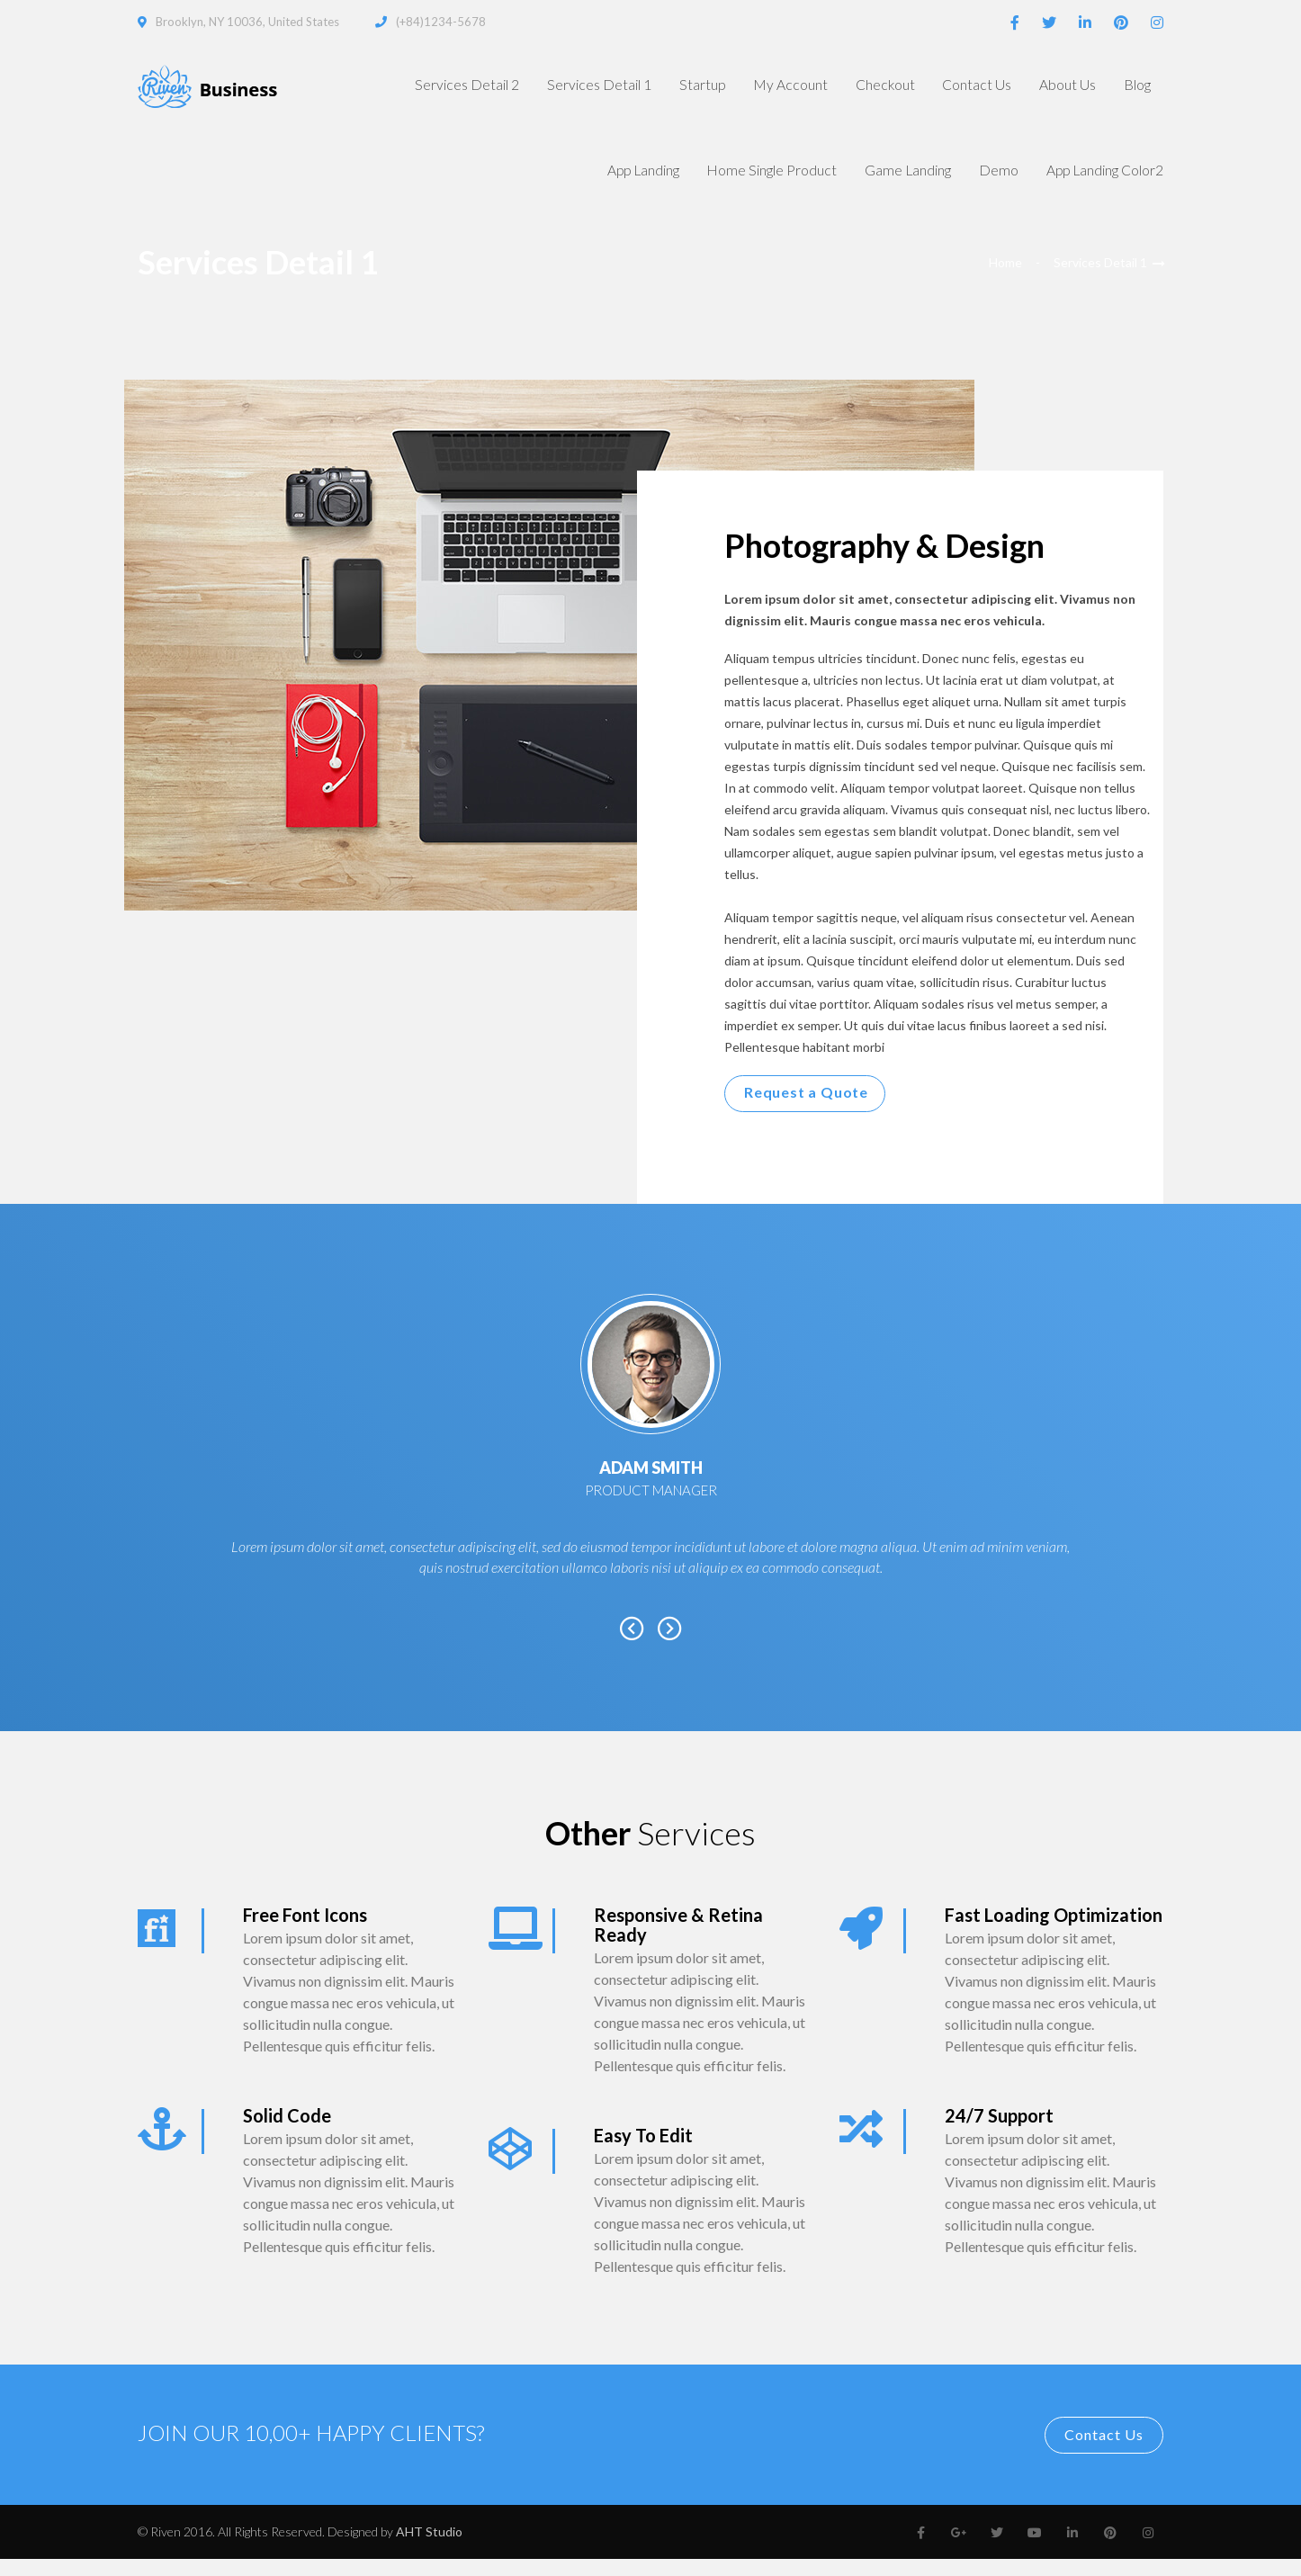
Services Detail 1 (567, 87)
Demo (990, 182)
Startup (672, 87)
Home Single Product (754, 182)
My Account (765, 87)
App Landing (618, 182)
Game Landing (895, 182)
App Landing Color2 (1101, 182)
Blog (1134, 87)
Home (1005, 279)
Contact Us (962, 87)
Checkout (865, 87)
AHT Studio (429, 2548)
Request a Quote (806, 1108)
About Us (1058, 87)
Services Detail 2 (432, 87)
